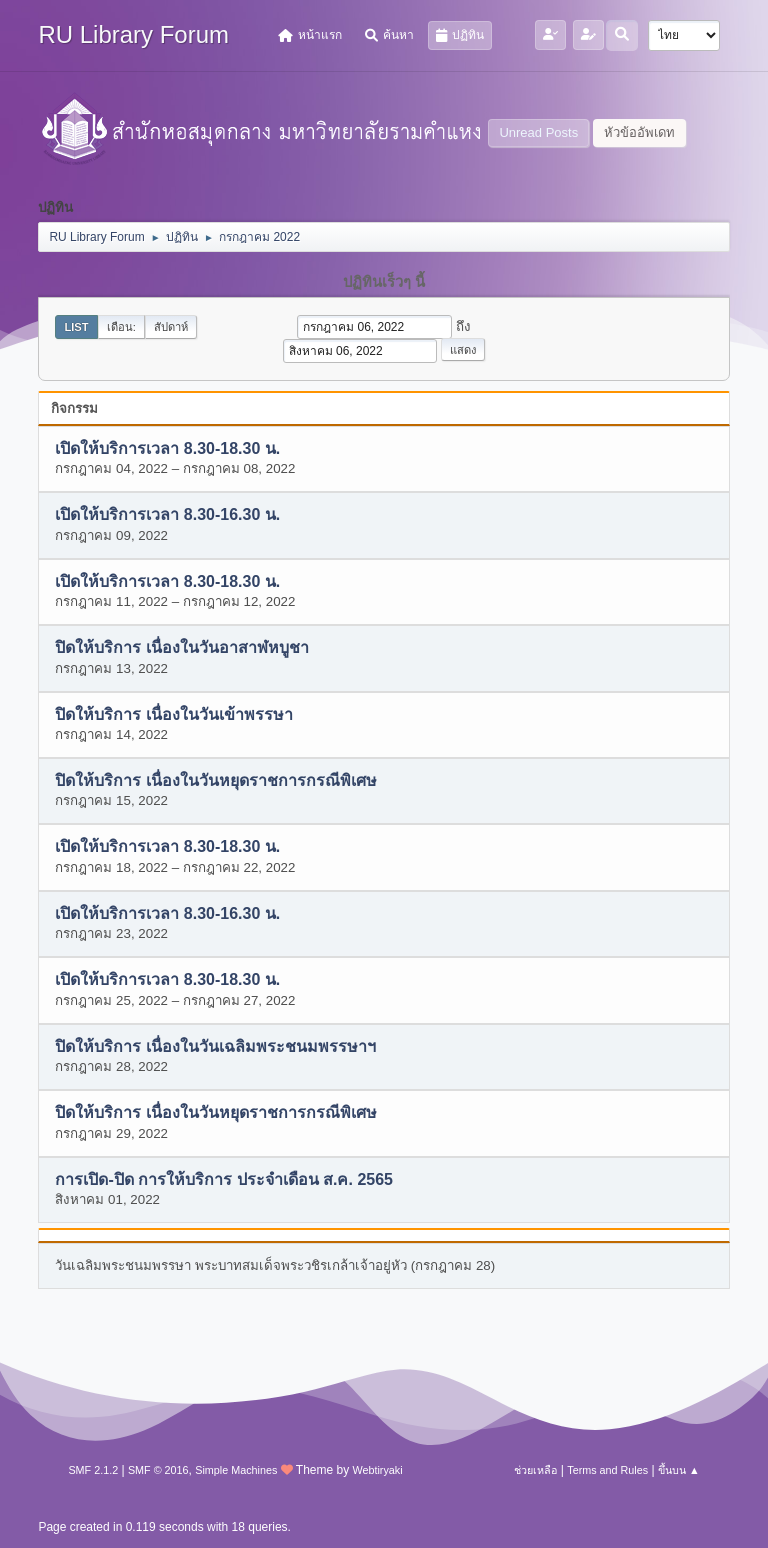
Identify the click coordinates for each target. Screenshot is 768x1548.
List (76, 327)
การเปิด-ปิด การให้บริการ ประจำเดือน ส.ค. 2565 (224, 1179)
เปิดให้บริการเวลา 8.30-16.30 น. (167, 515)
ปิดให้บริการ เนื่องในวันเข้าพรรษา (173, 714)
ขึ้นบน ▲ (679, 1470)
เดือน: (121, 327)
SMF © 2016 (158, 1470)
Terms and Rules (607, 1470)
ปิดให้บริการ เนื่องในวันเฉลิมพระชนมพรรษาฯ (215, 1046)
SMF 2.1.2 (93, 1470)
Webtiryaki (377, 1470)
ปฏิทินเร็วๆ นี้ (384, 282)
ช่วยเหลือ (535, 1470)
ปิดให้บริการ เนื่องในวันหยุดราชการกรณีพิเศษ (215, 780)
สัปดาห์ (171, 327)
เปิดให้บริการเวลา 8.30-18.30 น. (167, 448)
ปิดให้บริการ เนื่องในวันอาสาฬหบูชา (181, 648)
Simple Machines (236, 1470)
